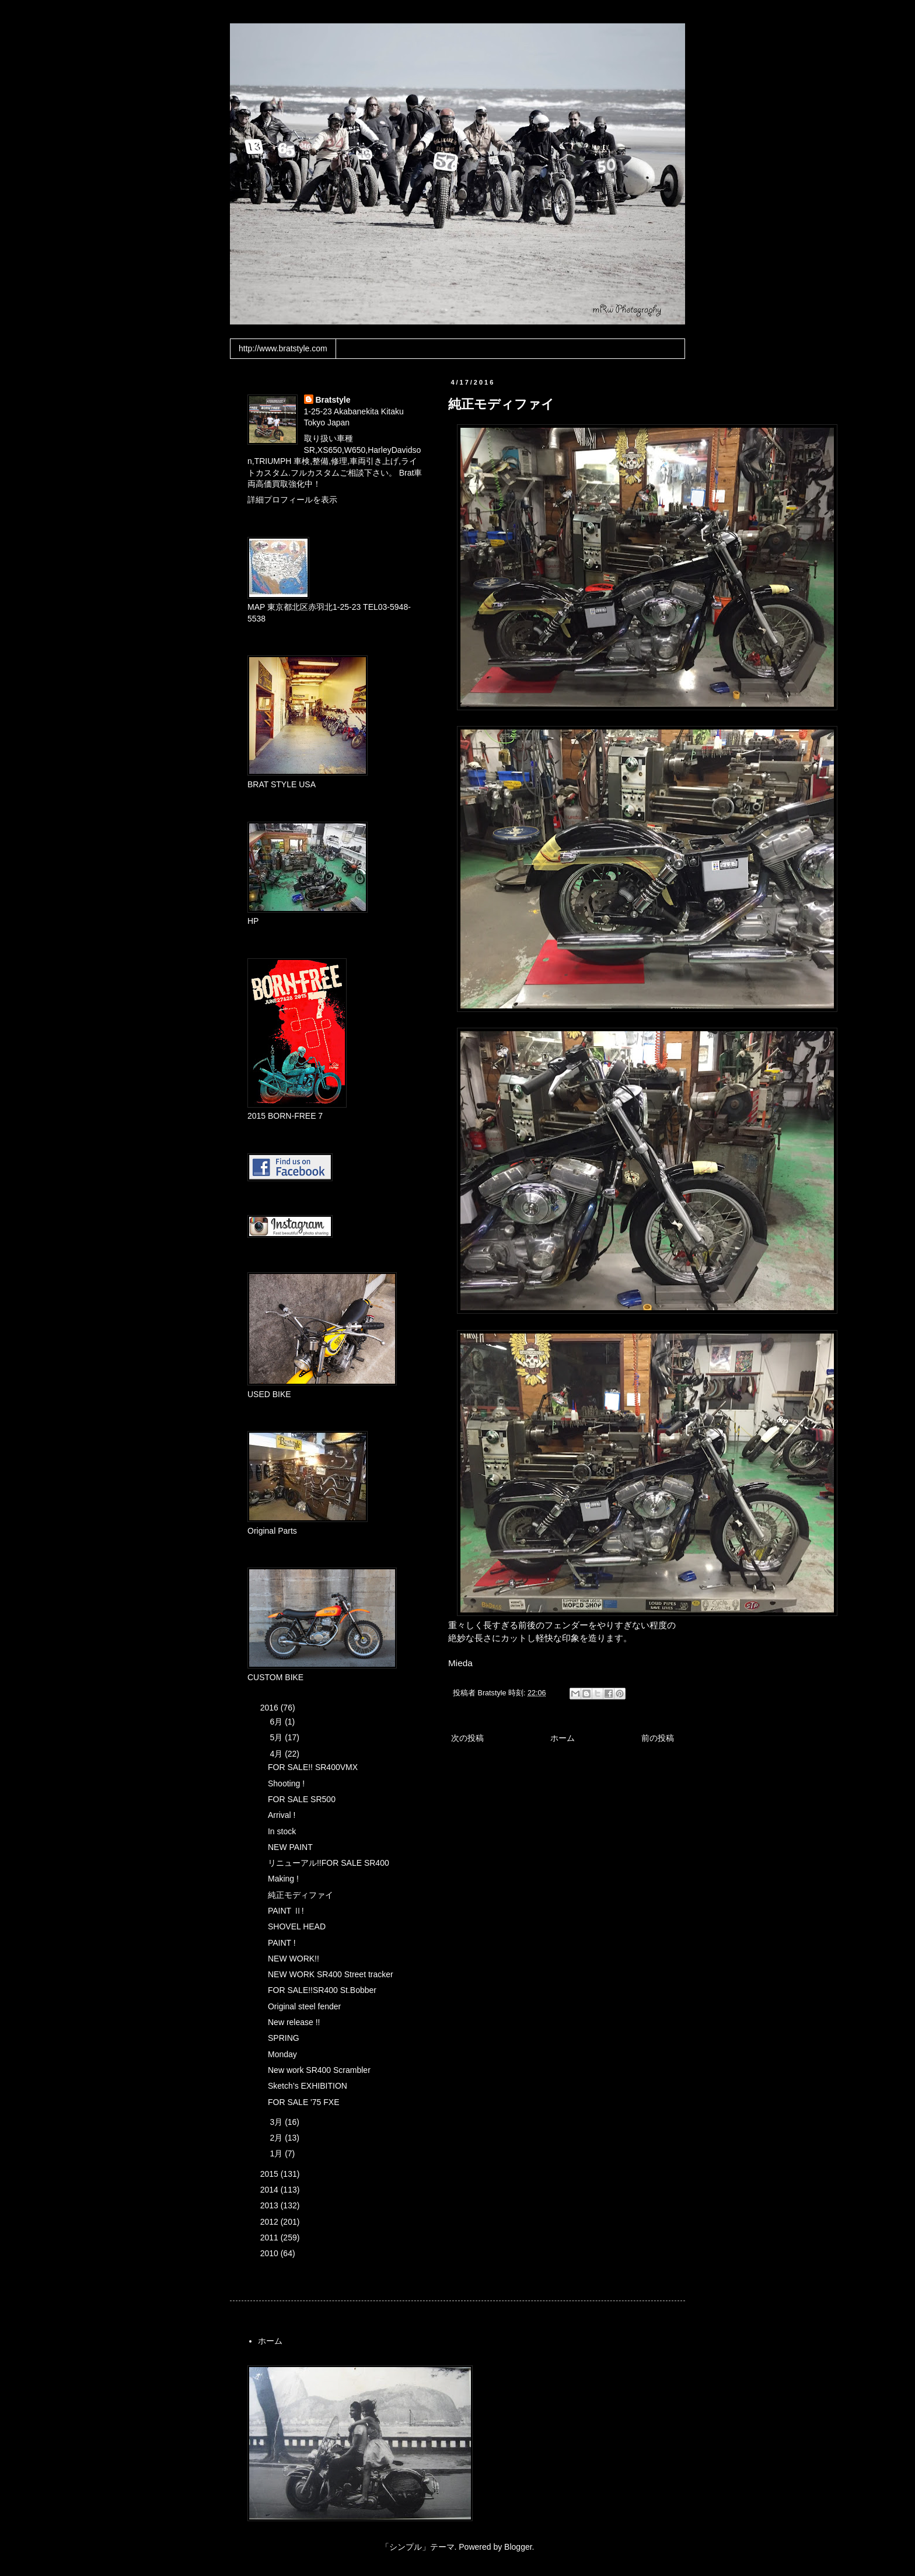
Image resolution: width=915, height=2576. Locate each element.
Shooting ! (286, 1783)
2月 (277, 2137)
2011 (270, 2237)
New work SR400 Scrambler (319, 2070)
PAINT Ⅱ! (286, 1910)
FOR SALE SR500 (302, 1799)
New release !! (294, 2022)
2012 (270, 2221)
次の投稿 (467, 1738)
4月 (277, 1753)
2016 (270, 1707)
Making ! (283, 1878)
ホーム (562, 1738)
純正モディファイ (300, 1895)
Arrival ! (281, 1815)
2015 (270, 2174)
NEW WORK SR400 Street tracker (330, 1974)
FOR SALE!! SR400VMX (313, 1767)
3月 (277, 2122)
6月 (277, 1721)
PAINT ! (282, 1942)
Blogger (518, 2546)
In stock (282, 1831)
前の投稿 (657, 1738)
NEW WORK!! (293, 1958)
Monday (282, 2054)
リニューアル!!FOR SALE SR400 (328, 1863)
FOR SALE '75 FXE (304, 2102)
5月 (277, 1737)
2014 (270, 2189)
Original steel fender (304, 2006)
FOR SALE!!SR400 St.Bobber (322, 1990)
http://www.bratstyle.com (283, 348)
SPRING (283, 2038)
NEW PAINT (290, 1847)
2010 (270, 2253)
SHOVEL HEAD (297, 1926)
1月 (277, 2153)
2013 (270, 2205)
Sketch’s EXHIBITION (307, 2085)
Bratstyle (333, 399)
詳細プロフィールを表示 (292, 499)
